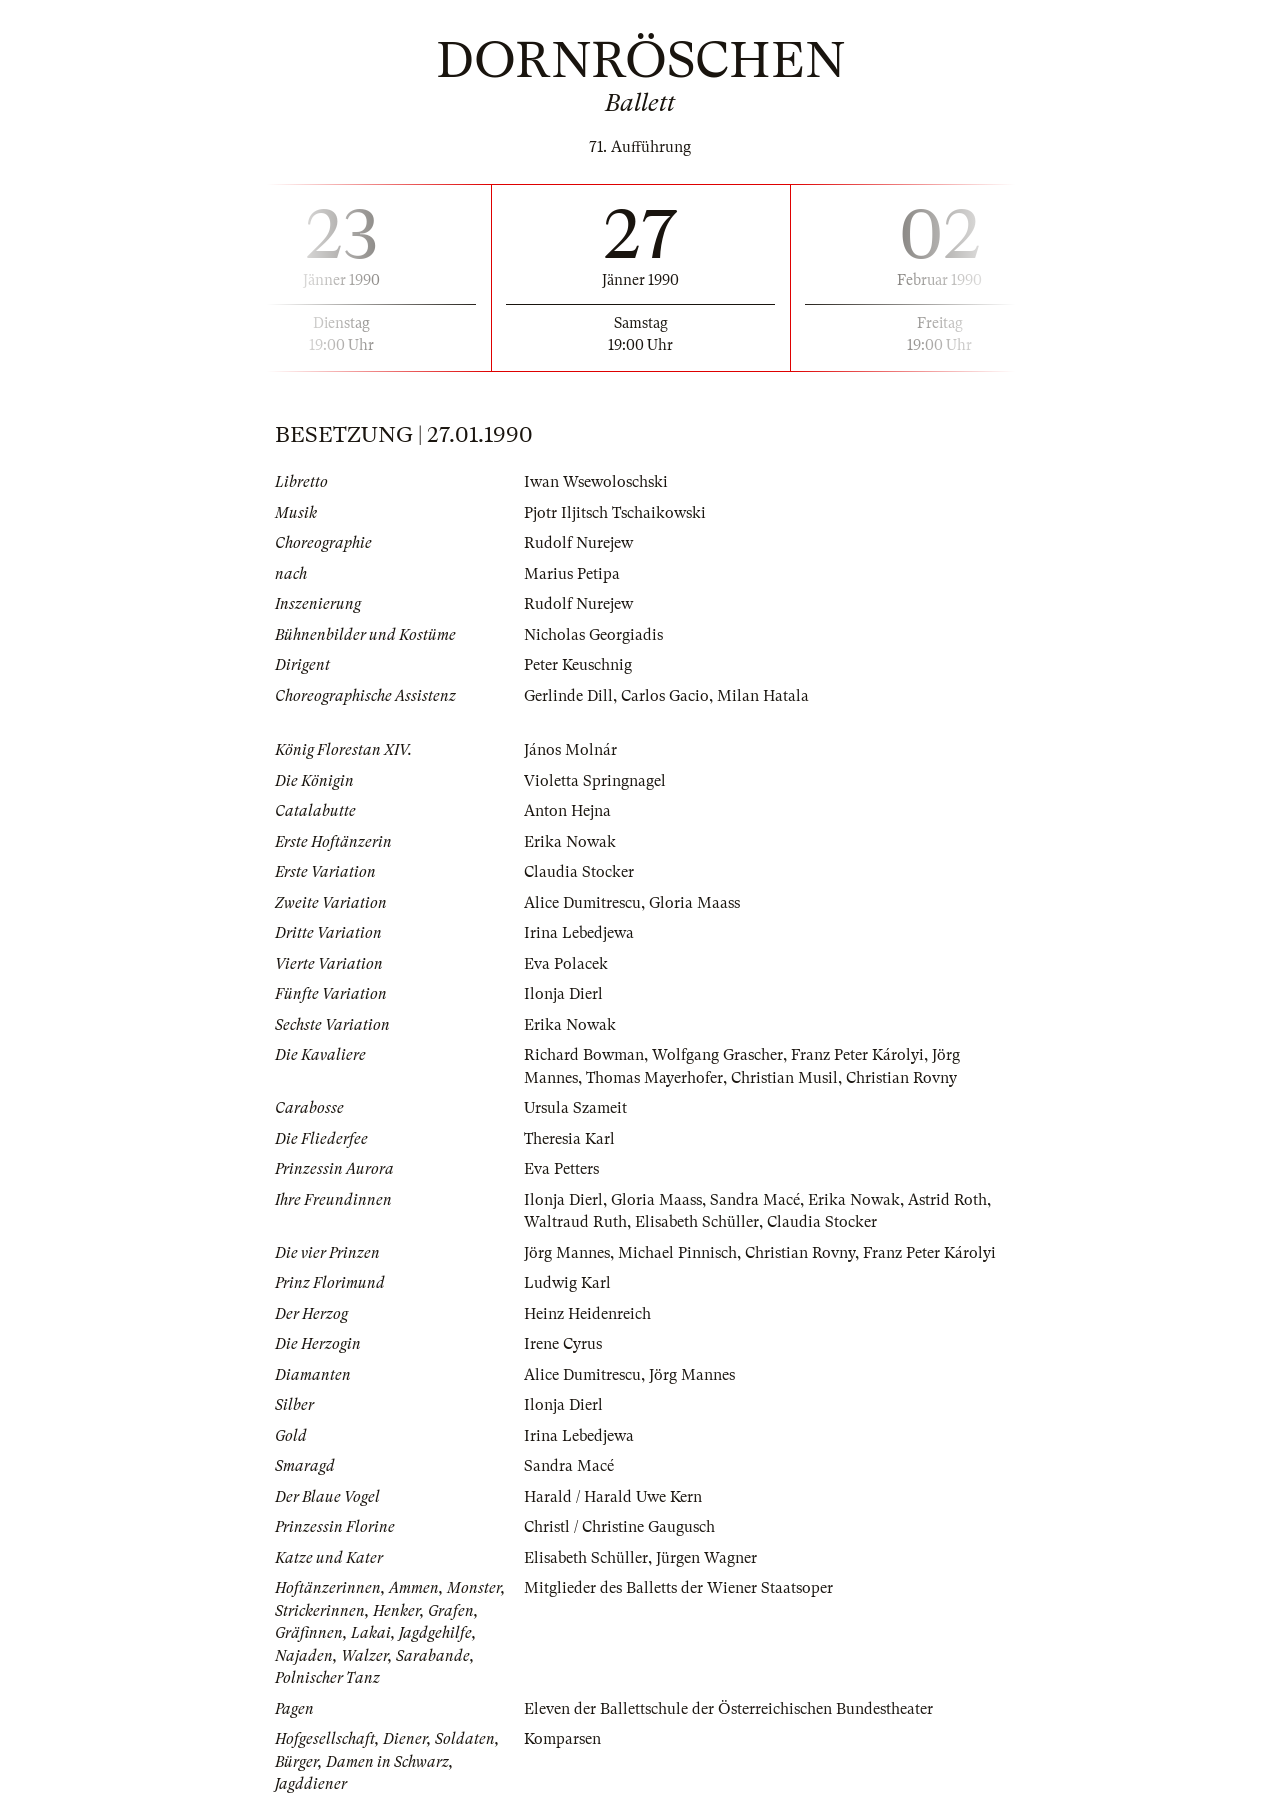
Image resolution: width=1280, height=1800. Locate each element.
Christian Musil (784, 1078)
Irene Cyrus (563, 1344)
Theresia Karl (569, 1139)
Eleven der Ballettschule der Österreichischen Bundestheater (728, 1709)
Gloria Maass (694, 903)
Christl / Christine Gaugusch (619, 1527)
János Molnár (570, 750)
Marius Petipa (572, 574)
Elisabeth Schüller (697, 1222)
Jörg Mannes (567, 1253)
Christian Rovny (901, 1078)
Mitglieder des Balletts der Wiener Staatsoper (678, 1588)
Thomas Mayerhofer (654, 1078)
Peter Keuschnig (578, 665)
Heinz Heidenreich (587, 1314)
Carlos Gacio (665, 696)
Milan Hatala (763, 696)
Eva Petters (561, 1169)
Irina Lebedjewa (579, 933)
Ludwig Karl (567, 1283)
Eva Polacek (566, 964)
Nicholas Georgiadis (593, 635)
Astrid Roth (947, 1200)
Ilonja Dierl (563, 994)
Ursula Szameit (575, 1108)
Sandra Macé (755, 1200)
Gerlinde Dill (568, 696)
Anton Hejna (567, 811)
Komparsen (562, 1739)
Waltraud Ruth (575, 1222)
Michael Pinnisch (677, 1253)
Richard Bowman (584, 1055)
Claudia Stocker (579, 872)
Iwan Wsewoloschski (596, 482)
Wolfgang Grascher (717, 1055)
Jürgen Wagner (706, 1558)
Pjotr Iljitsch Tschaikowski (615, 513)
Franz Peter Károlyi (857, 1055)
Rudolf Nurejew (578, 543)
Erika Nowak (570, 842)
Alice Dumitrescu (582, 903)
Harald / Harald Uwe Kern (613, 1497)
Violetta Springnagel (595, 781)
